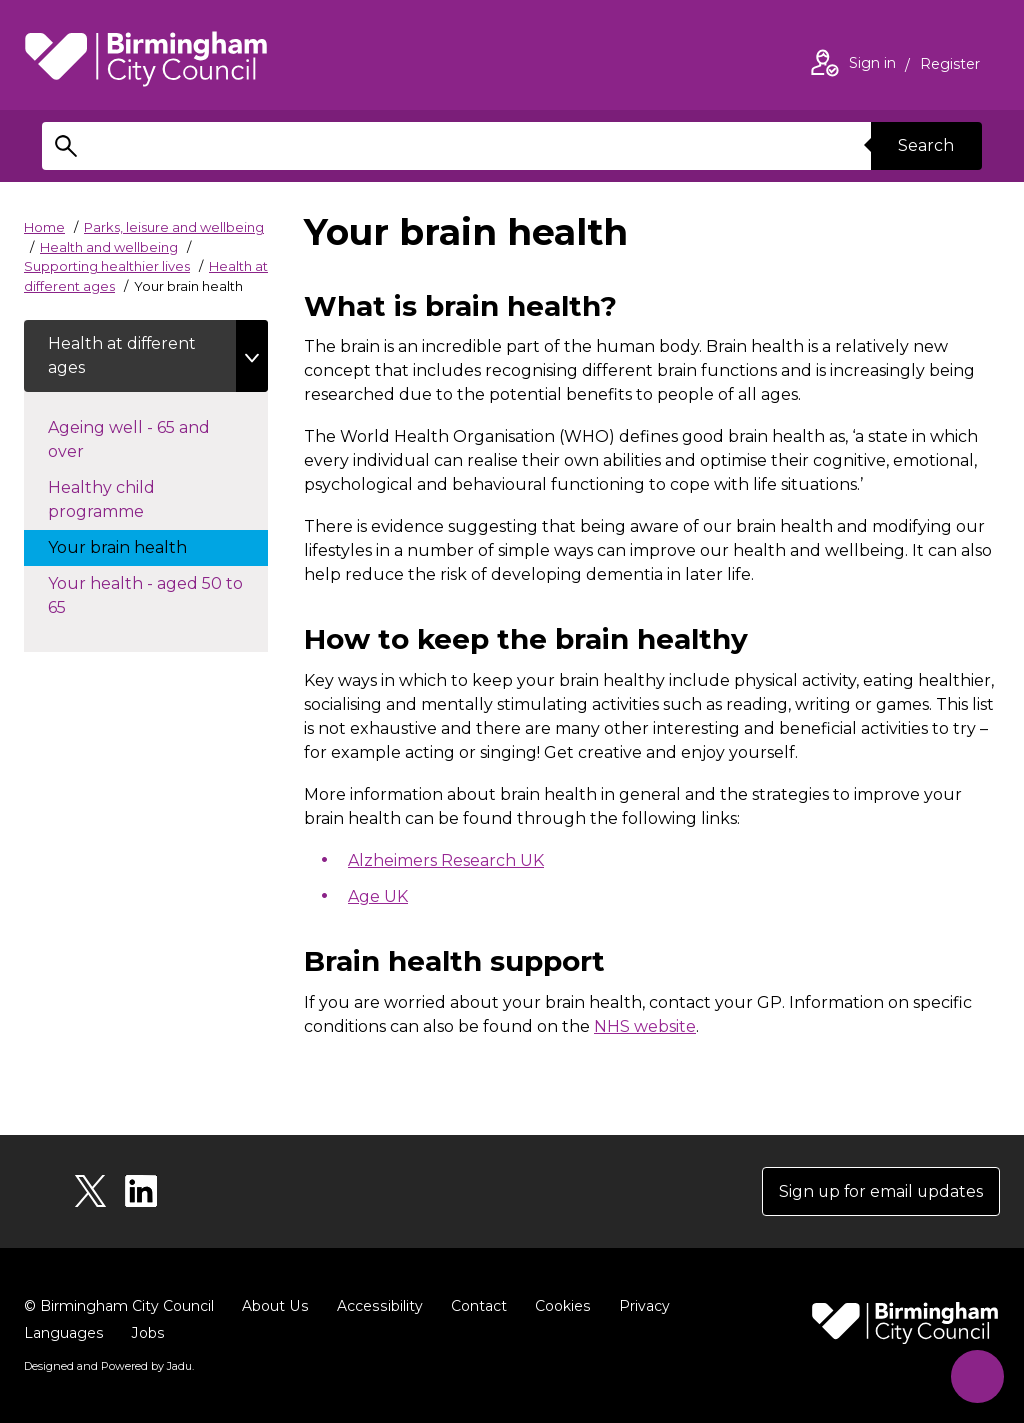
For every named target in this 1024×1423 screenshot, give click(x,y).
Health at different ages (123, 355)
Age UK (378, 896)
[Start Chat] (976, 1375)
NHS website (645, 1026)
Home (44, 227)
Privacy (639, 1307)
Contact (475, 1307)
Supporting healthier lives (107, 266)
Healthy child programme (116, 499)
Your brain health (137, 546)
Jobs (147, 1334)
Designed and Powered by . (109, 1367)
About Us (274, 1307)
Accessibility (377, 1307)
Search (926, 145)
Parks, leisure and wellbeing (174, 227)
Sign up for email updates (879, 1191)
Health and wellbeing (109, 247)
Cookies (558, 1307)
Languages (63, 1334)
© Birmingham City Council (119, 1307)
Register (950, 66)
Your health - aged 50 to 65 (145, 595)
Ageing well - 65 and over (129, 439)
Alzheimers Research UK (446, 860)
